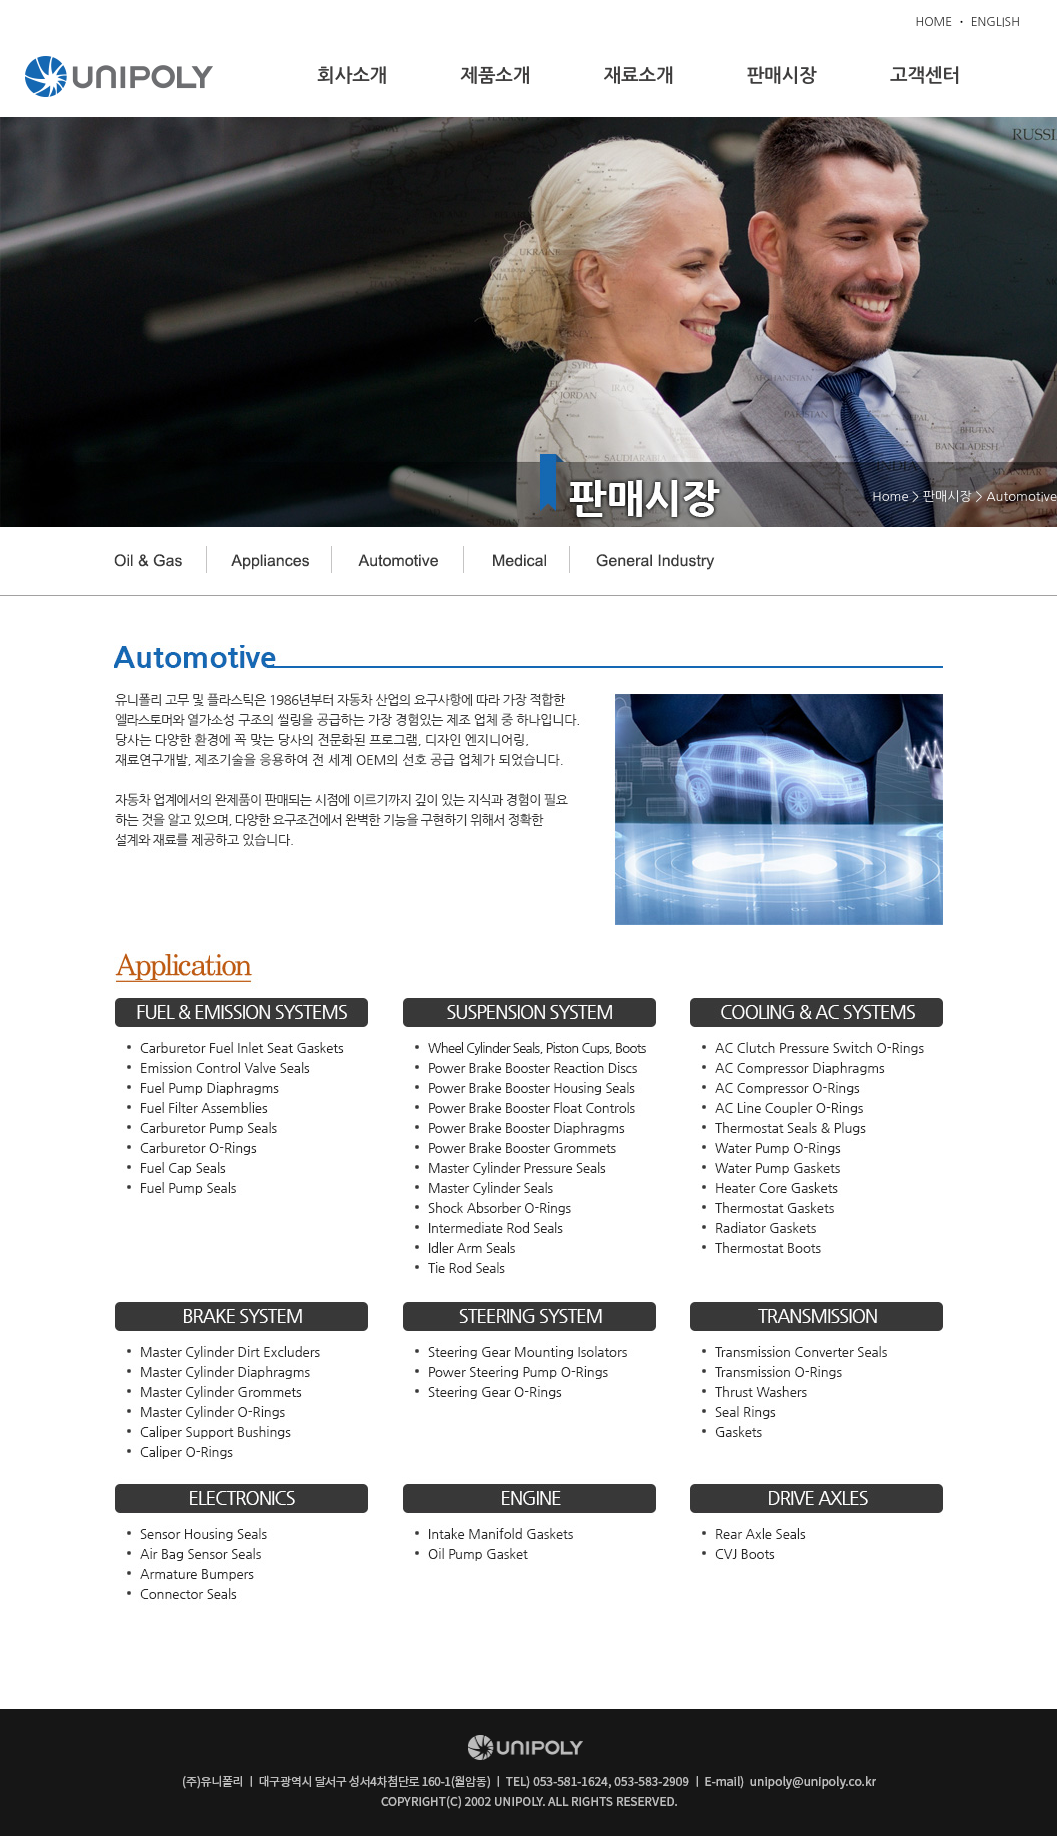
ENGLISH (995, 22)
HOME (933, 22)
